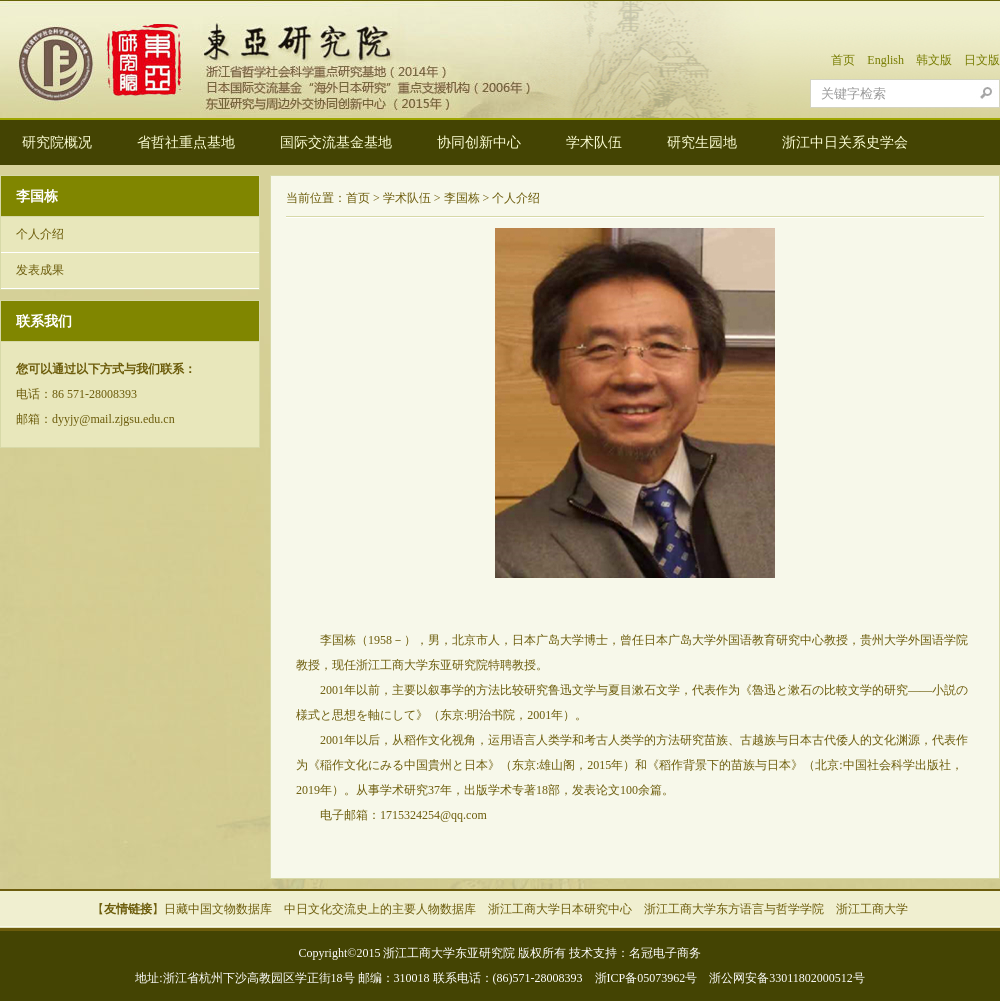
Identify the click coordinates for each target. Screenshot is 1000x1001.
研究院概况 (57, 142)
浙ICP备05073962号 (646, 978)
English (885, 60)
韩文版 (934, 60)
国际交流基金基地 (336, 142)
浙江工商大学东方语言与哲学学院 (734, 909)
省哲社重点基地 (186, 142)
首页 (843, 60)
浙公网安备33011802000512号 (787, 978)
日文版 (982, 60)
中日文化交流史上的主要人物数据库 (380, 909)
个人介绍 (40, 234)
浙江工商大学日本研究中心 (560, 909)
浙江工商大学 (872, 909)
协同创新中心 (479, 142)
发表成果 (40, 270)
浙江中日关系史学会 (845, 142)
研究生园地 (702, 142)
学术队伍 (594, 142)
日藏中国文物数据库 (218, 909)
